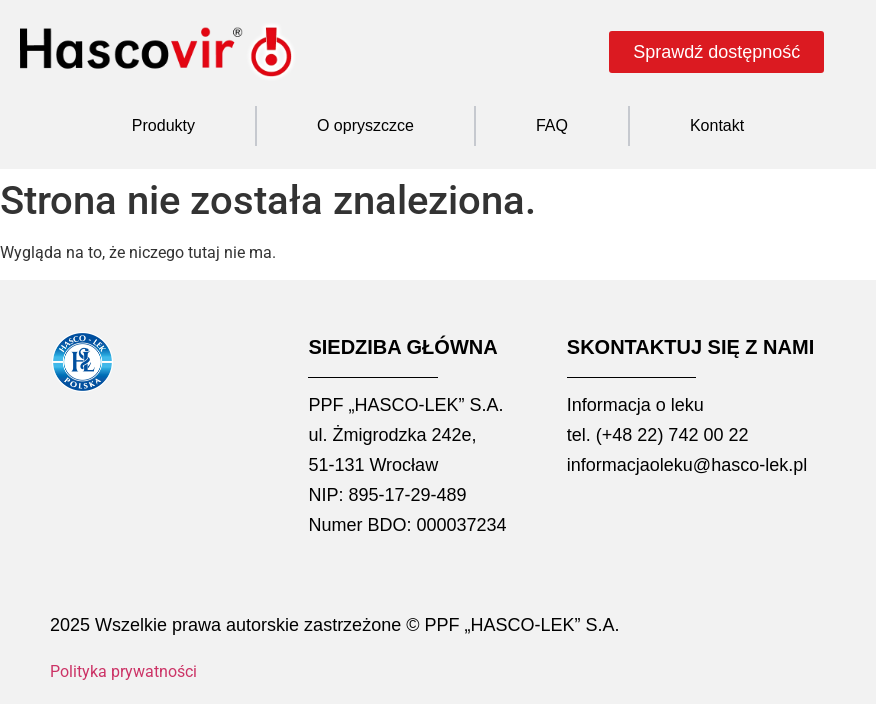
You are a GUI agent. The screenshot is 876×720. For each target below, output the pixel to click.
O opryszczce (365, 125)
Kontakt (717, 125)
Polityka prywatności (123, 671)
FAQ (552, 125)
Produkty (163, 125)
